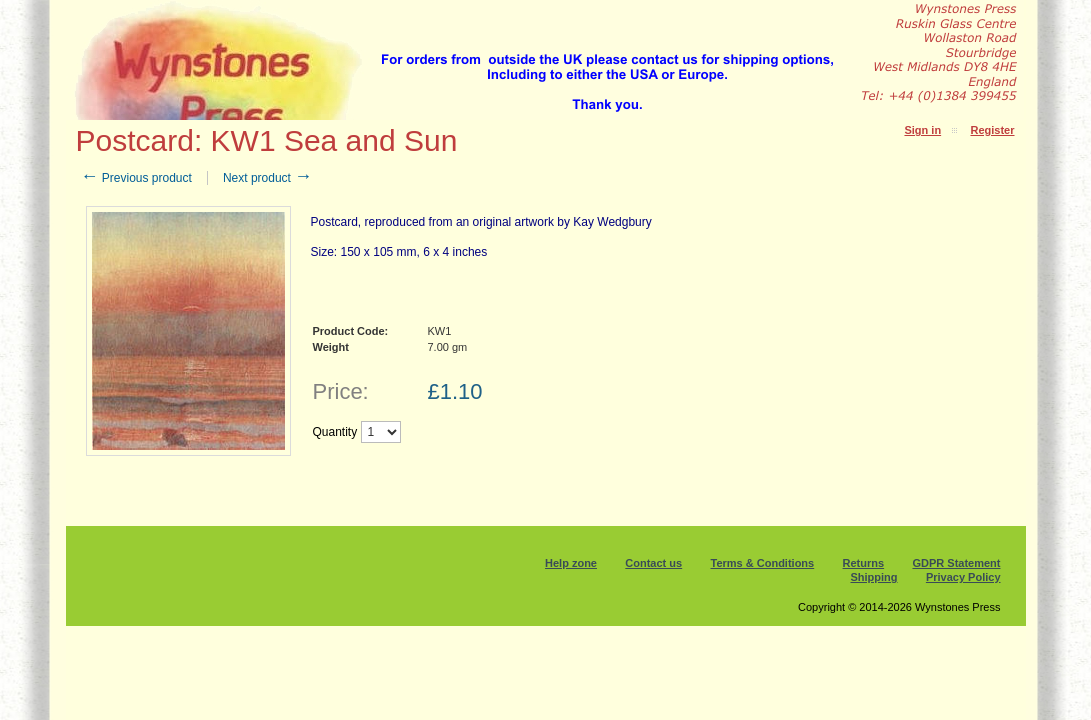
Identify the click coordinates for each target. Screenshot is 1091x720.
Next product (267, 178)
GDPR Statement (956, 563)
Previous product (136, 178)
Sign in (922, 130)
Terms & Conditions (763, 563)
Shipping (874, 577)
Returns (864, 563)
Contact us (653, 563)
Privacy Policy (963, 577)
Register (992, 130)
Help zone (571, 563)
